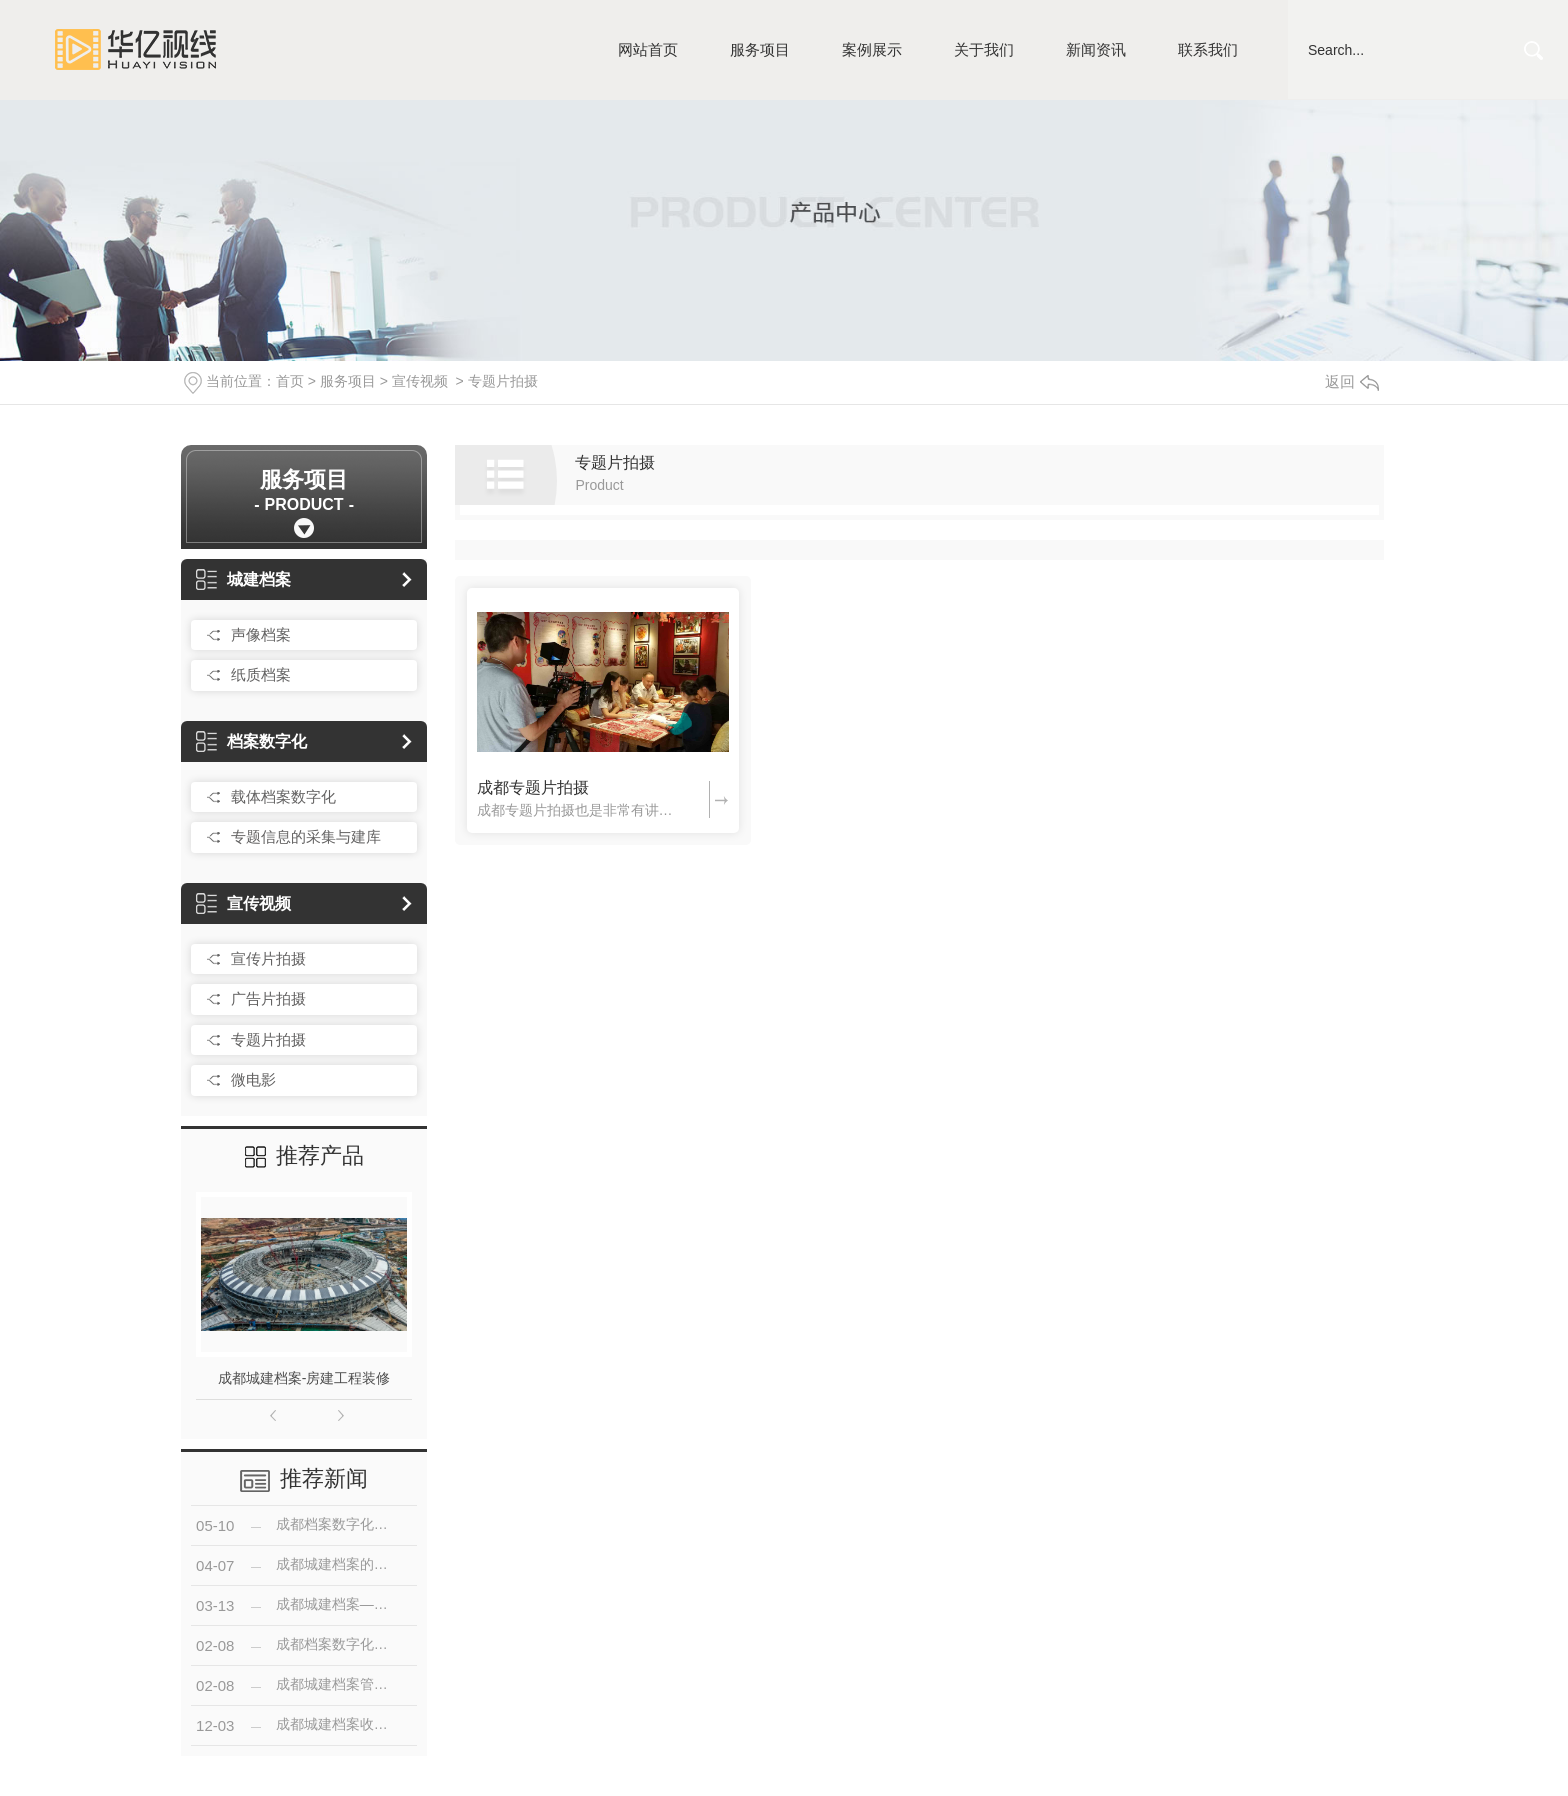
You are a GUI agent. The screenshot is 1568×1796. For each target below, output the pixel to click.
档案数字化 (251, 741)
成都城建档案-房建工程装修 (304, 1378)
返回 (1352, 381)
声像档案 (261, 634)
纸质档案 (261, 674)
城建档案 (243, 579)
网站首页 (648, 49)
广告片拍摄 (268, 998)
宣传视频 (420, 381)
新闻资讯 (1096, 49)
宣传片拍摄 (268, 958)
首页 (290, 381)
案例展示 (872, 49)
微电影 (253, 1079)
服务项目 (760, 49)
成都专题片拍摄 (533, 787)
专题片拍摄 (503, 381)
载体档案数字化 (283, 796)
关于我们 (984, 49)
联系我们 (1208, 49)
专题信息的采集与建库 (306, 836)
